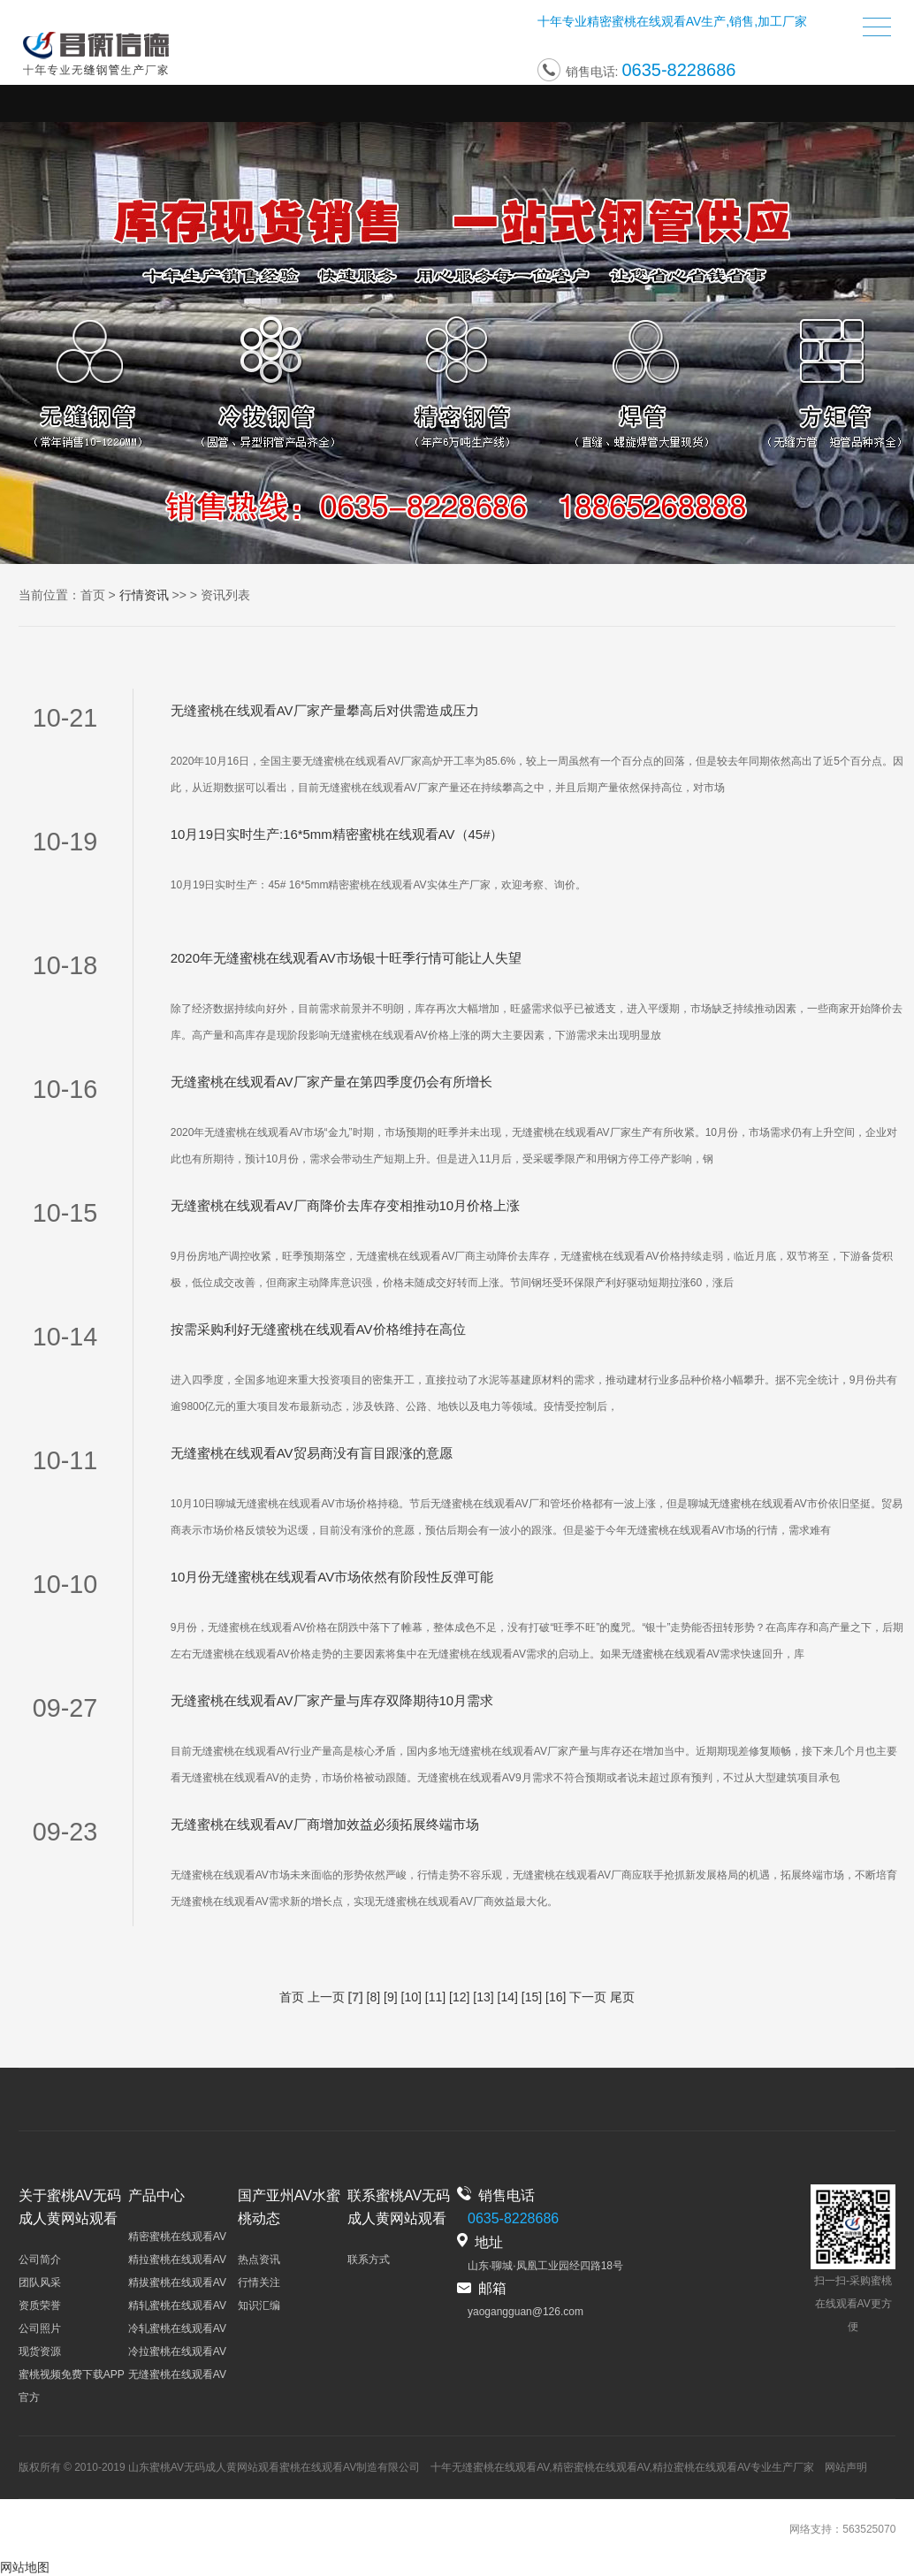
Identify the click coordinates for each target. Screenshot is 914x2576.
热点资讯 (259, 2259)
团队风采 (40, 2282)
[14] (508, 1997)
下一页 (587, 1997)
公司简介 (40, 2259)
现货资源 (40, 2351)
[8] (374, 1997)
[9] (391, 1997)
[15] (532, 1997)
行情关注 (259, 2282)
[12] (459, 1997)
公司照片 (40, 2328)
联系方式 (368, 2259)
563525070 (868, 2529)
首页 (92, 595)
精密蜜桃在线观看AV (644, 25)
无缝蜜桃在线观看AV (177, 2374)
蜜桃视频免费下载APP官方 (72, 2386)
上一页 (326, 1997)
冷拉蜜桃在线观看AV (177, 2351)
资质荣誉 (40, 2305)
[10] (411, 1997)
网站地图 (25, 2567)
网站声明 (846, 2467)
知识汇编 (259, 2305)
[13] (483, 1997)
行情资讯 (144, 595)
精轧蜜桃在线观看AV (177, 2305)
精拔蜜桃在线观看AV (177, 2282)
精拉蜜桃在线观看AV (177, 2259)
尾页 (622, 1997)
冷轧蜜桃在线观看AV (177, 2328)
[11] (435, 1997)
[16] (555, 1997)
